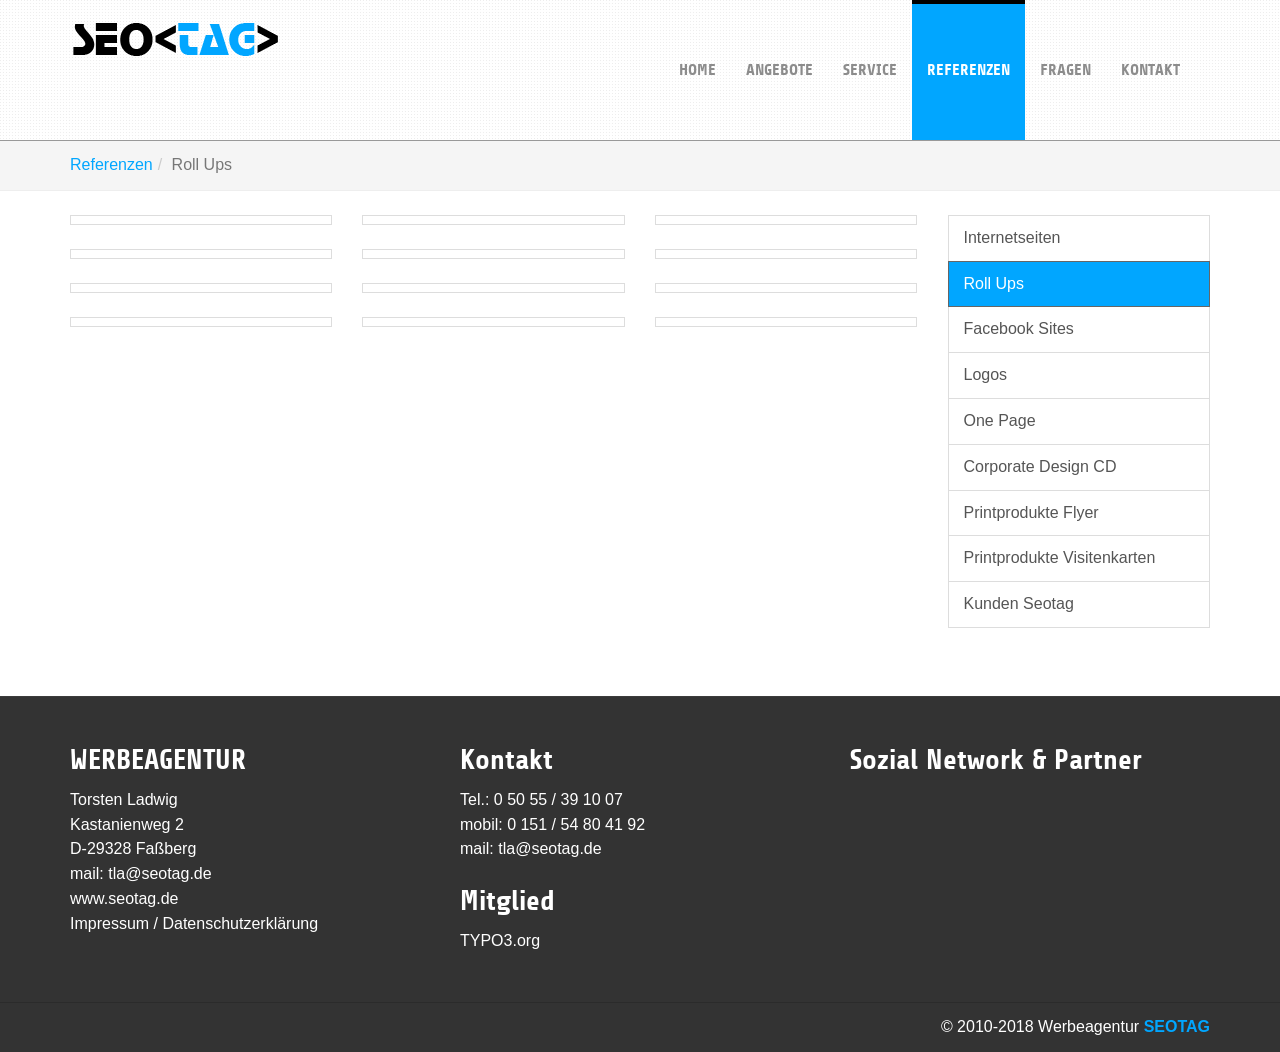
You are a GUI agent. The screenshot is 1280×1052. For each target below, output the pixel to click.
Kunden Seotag (1019, 603)
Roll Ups (994, 283)
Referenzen (968, 39)
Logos (986, 374)
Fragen (1065, 39)
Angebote (779, 39)
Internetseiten (1012, 237)
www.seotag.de (124, 898)
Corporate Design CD (1040, 466)
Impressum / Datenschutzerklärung (194, 923)
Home (697, 39)
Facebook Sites (1019, 328)
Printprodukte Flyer (1031, 512)
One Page (1000, 420)
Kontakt (1150, 39)
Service (870, 39)
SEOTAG (1177, 1026)
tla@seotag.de (159, 873)
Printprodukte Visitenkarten (1060, 557)
